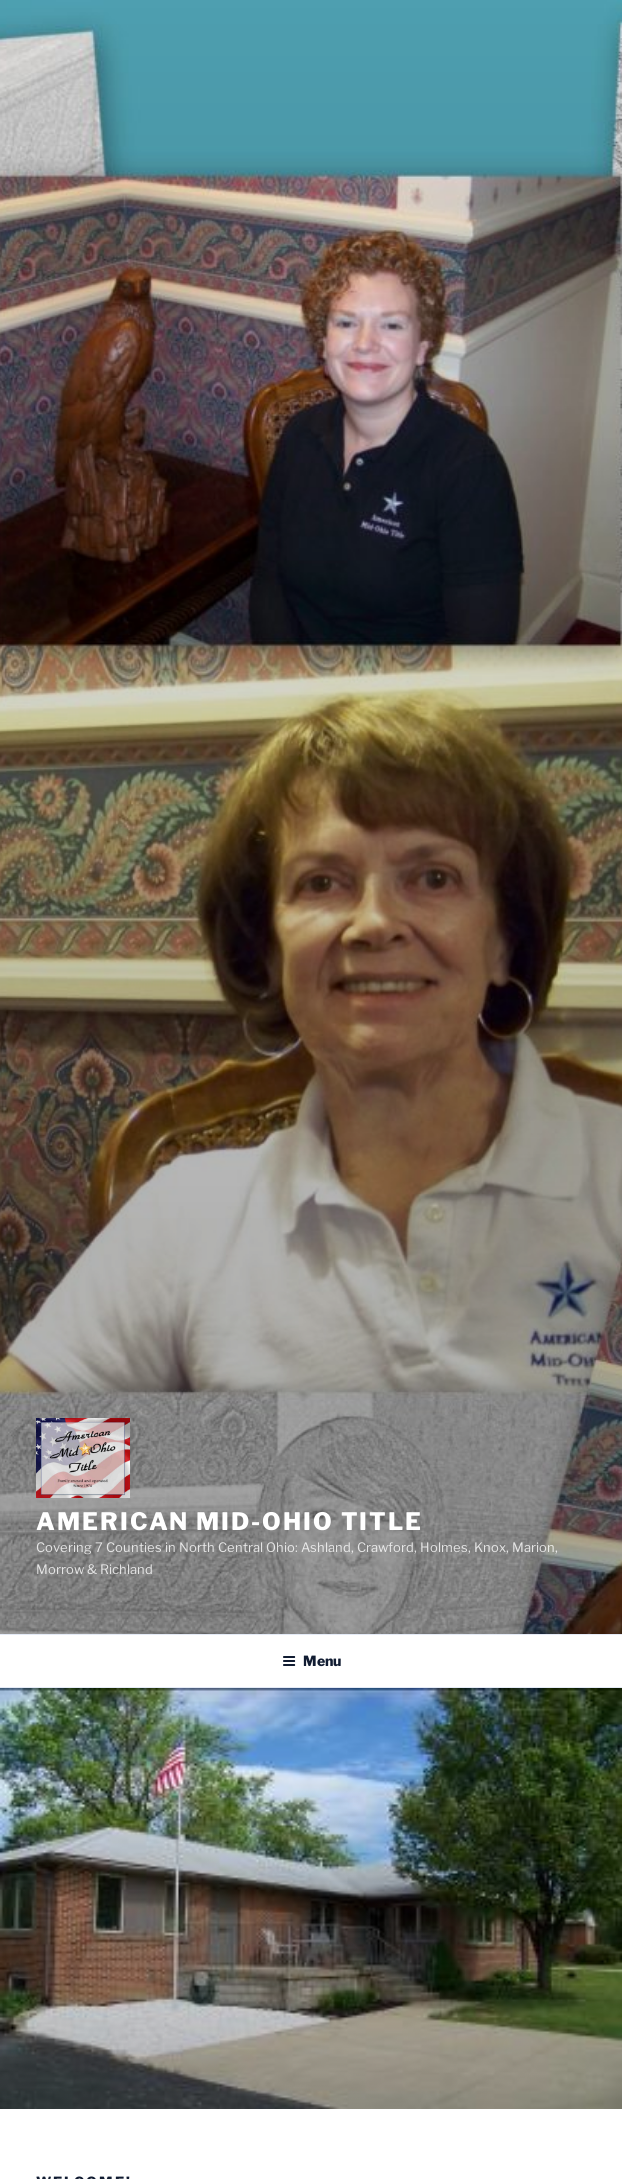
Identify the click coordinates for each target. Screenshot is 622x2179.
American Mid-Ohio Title (229, 1521)
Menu (311, 1660)
